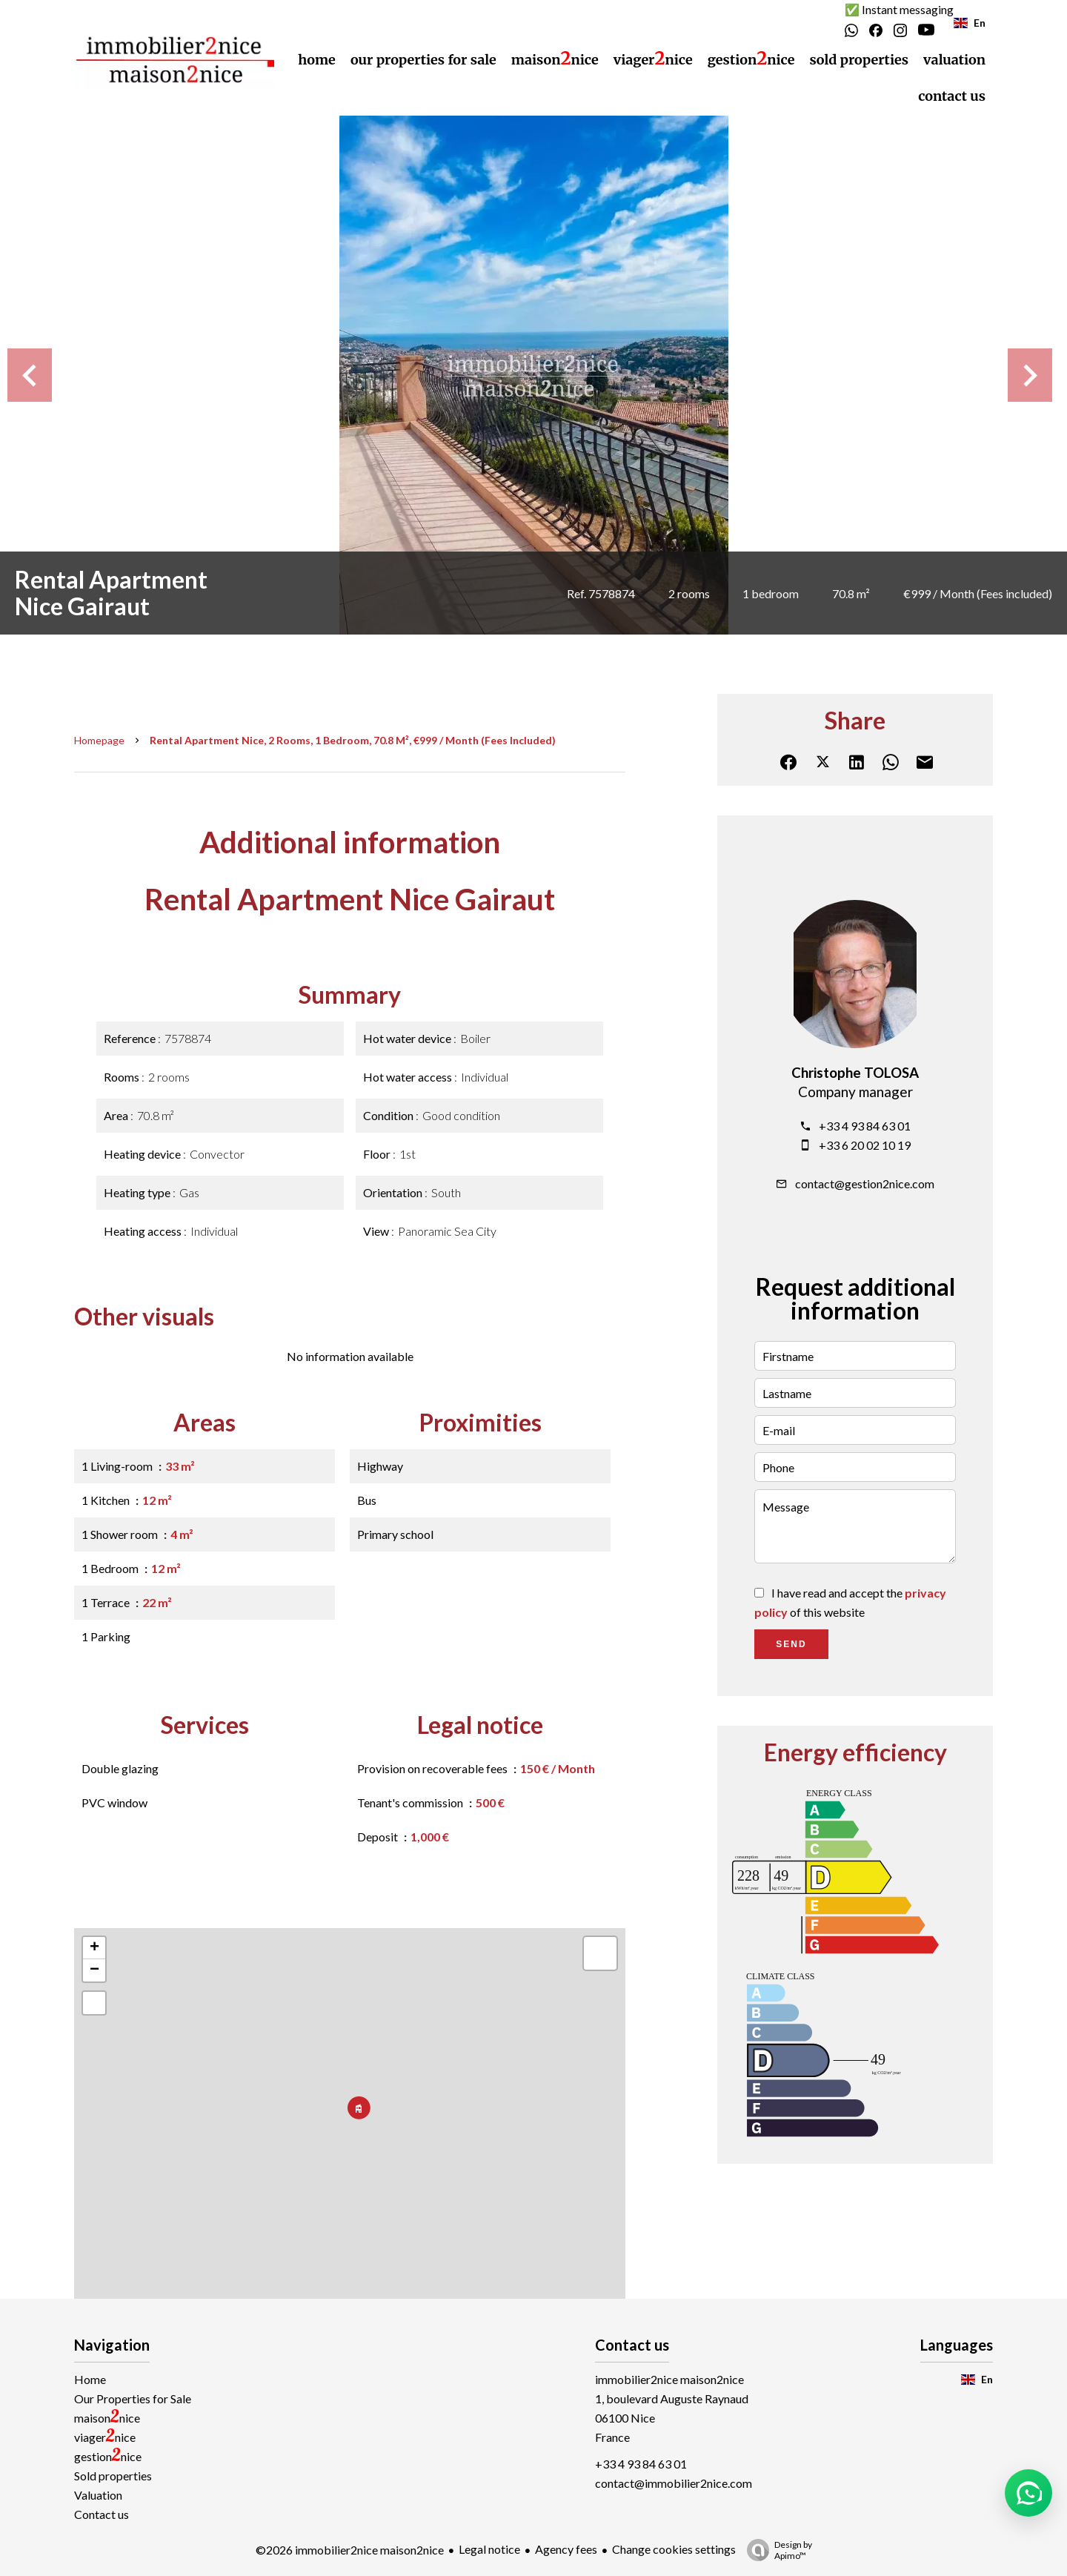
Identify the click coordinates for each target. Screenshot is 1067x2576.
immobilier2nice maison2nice (669, 2379)
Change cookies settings (674, 2549)
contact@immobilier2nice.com (673, 2483)
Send (791, 1644)
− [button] (94, 1970)
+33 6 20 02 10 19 (865, 1145)
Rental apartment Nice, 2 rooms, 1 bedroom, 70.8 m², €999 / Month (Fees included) (353, 740)
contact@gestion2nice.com (864, 1183)
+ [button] (94, 1948)
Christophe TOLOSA (855, 1072)
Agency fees (566, 2549)
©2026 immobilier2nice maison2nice (350, 2550)
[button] (1028, 2493)
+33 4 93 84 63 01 (865, 1126)
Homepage (99, 740)
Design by (775, 2550)
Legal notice (489, 2549)
